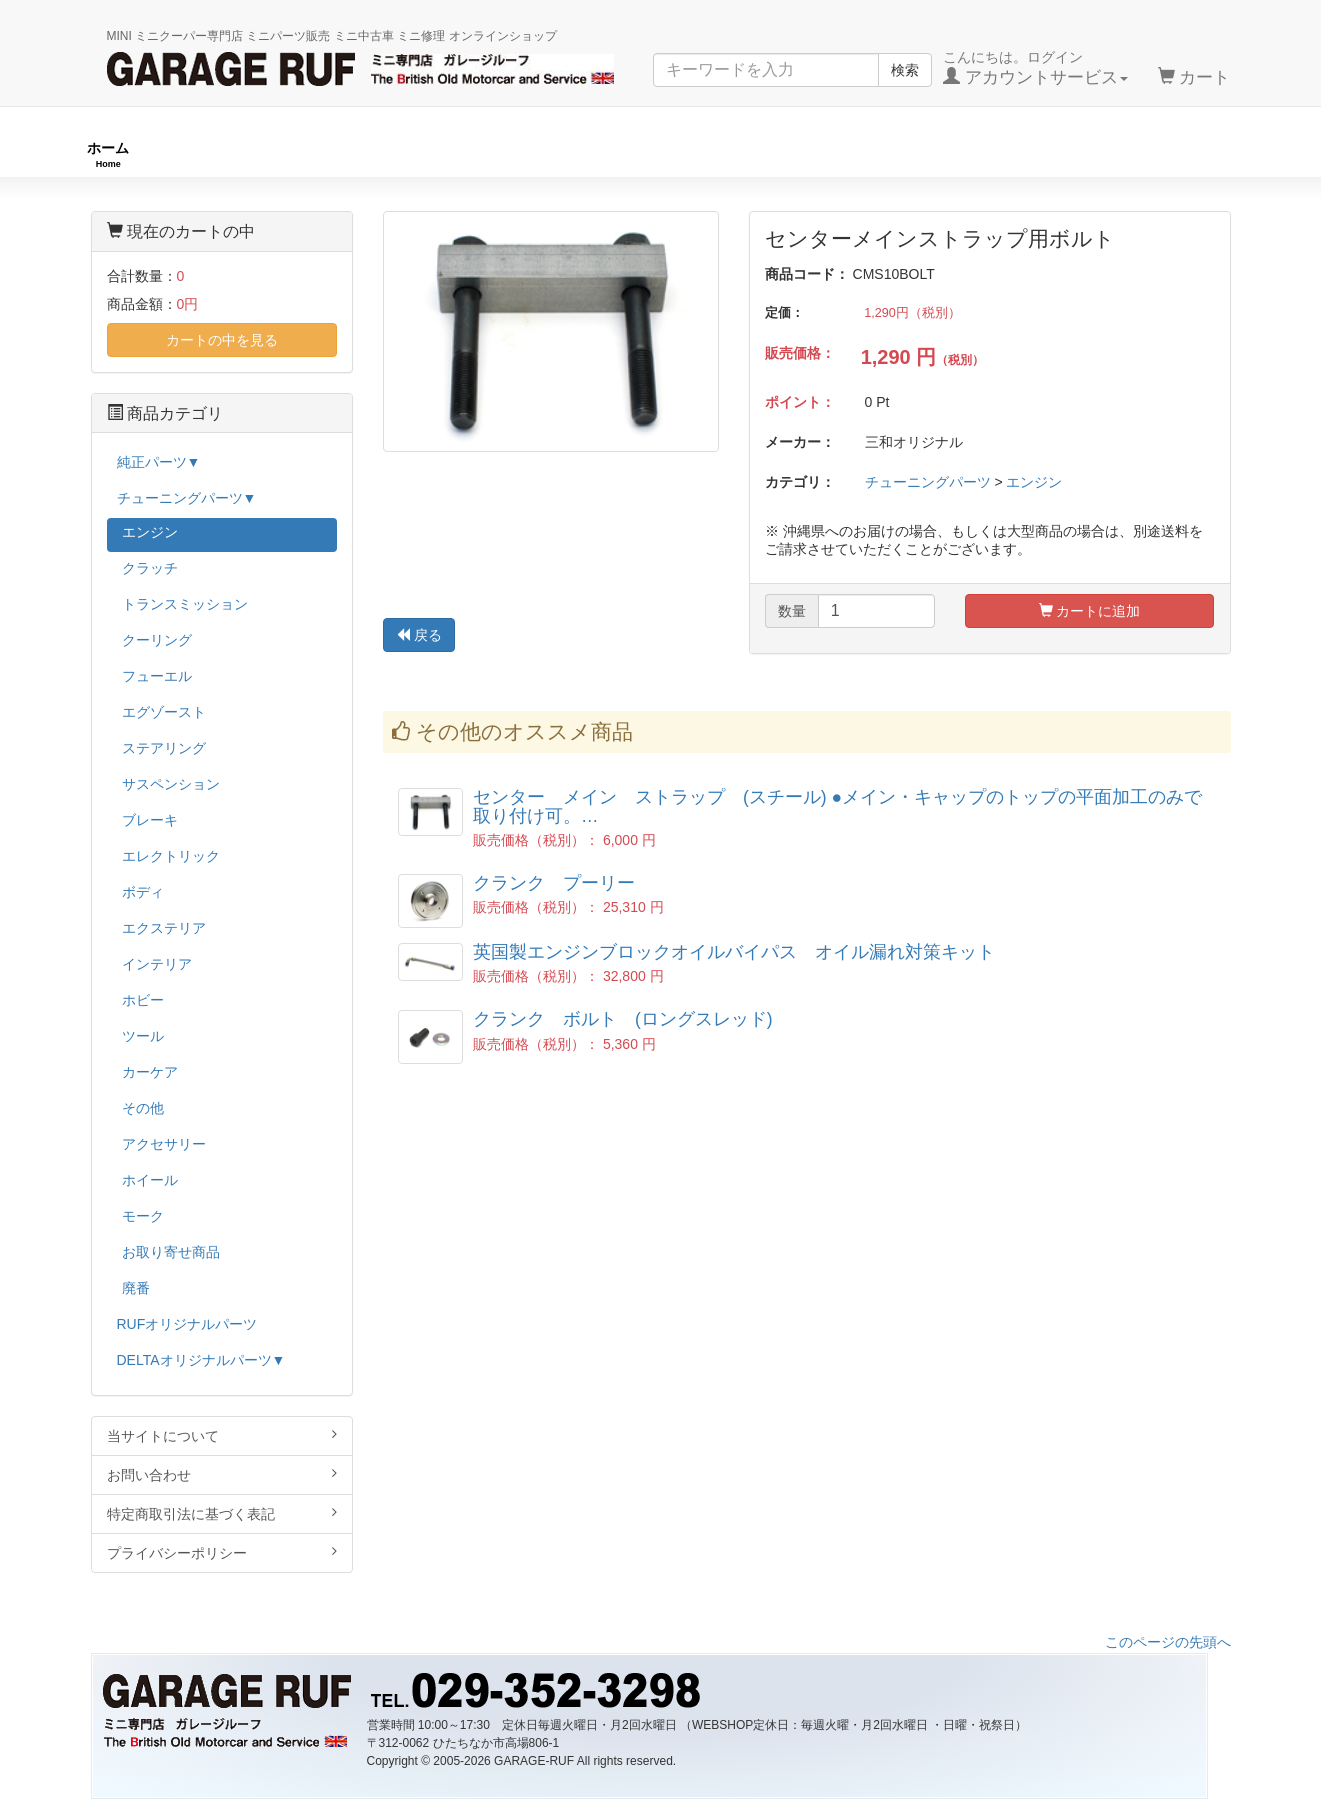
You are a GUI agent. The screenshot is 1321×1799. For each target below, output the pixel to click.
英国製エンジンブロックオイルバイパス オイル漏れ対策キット (734, 952)
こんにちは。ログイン (1035, 68)
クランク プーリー (554, 883)
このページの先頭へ (1168, 1642)
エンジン (1034, 482)
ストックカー (1192, 154)
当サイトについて (222, 1435)
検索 (905, 70)
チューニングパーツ (668, 154)
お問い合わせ (222, 1474)
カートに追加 (1090, 611)
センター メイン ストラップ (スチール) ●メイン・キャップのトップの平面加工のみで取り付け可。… (837, 806)
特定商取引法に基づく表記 (222, 1513)
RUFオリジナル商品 (367, 154)
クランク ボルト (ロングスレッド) (623, 1019)
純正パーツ (940, 154)
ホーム (108, 154)
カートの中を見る (222, 340)
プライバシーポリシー (222, 1552)
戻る (419, 635)
